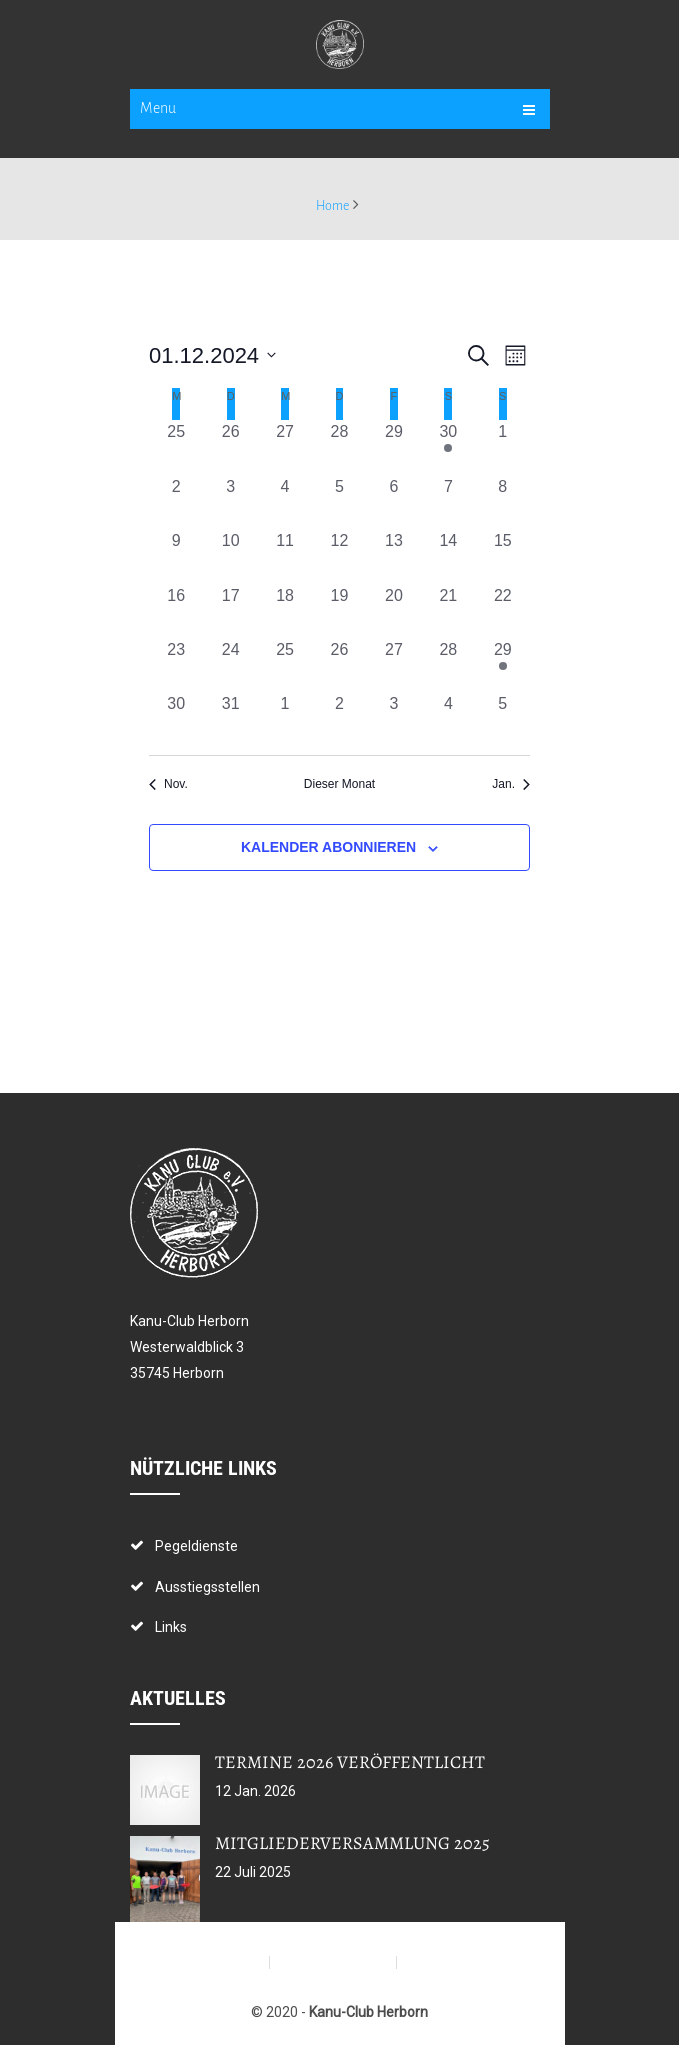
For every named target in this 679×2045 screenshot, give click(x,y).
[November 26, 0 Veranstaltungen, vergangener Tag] (230, 447)
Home (332, 206)
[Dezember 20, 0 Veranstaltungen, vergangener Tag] (394, 611)
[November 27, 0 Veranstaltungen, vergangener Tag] (285, 447)
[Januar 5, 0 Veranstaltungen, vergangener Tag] (503, 719)
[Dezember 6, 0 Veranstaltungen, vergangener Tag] (394, 502)
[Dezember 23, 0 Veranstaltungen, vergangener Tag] (176, 665)
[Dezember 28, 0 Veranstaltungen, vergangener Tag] (448, 665)
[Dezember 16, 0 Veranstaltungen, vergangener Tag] (176, 611)
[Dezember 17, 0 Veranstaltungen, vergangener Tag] (230, 611)
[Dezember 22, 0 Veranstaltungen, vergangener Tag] (503, 611)
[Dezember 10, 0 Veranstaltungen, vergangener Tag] (230, 556)
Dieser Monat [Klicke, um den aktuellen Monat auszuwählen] (339, 784)
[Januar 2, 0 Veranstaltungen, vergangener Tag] (339, 719)
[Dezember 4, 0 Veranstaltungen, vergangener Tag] (285, 502)
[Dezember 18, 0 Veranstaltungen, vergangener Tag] (285, 611)
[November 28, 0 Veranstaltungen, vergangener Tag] (339, 447)
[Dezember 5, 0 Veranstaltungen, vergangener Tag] (339, 502)
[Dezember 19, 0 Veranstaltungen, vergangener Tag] (339, 611)
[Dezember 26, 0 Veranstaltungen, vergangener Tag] (339, 665)
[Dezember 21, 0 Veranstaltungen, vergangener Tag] (448, 611)
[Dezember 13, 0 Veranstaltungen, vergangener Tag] (394, 556)
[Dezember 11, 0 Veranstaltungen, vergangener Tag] (285, 556)
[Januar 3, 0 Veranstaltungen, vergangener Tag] (394, 719)
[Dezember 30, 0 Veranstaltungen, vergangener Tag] (176, 719)
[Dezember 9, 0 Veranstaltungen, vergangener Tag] (176, 556)
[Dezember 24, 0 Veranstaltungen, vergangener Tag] (230, 665)
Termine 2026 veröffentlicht (350, 1762)
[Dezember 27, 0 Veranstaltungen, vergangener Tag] (394, 665)
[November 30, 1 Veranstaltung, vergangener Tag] (448, 447)
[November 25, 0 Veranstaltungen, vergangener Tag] (176, 447)
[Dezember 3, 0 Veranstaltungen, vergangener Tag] (230, 502)
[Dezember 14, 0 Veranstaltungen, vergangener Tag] (448, 556)
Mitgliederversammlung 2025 (352, 1843)
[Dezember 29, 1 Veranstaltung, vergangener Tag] (503, 665)
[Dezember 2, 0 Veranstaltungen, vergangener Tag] (176, 502)
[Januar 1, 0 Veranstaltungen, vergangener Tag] (285, 719)
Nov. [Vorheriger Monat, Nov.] (168, 784)
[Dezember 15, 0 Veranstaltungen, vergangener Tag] (503, 556)
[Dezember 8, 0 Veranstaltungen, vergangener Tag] (503, 502)
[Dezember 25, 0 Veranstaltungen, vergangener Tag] (285, 665)
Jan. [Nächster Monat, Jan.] (511, 784)
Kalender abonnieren (328, 847)
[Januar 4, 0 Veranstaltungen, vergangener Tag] (448, 719)
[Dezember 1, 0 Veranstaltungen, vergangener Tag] (503, 447)
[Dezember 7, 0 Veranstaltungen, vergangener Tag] (448, 502)
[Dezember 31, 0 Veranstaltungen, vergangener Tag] (230, 719)
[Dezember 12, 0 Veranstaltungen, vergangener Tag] (339, 556)
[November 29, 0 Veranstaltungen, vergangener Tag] (394, 447)
